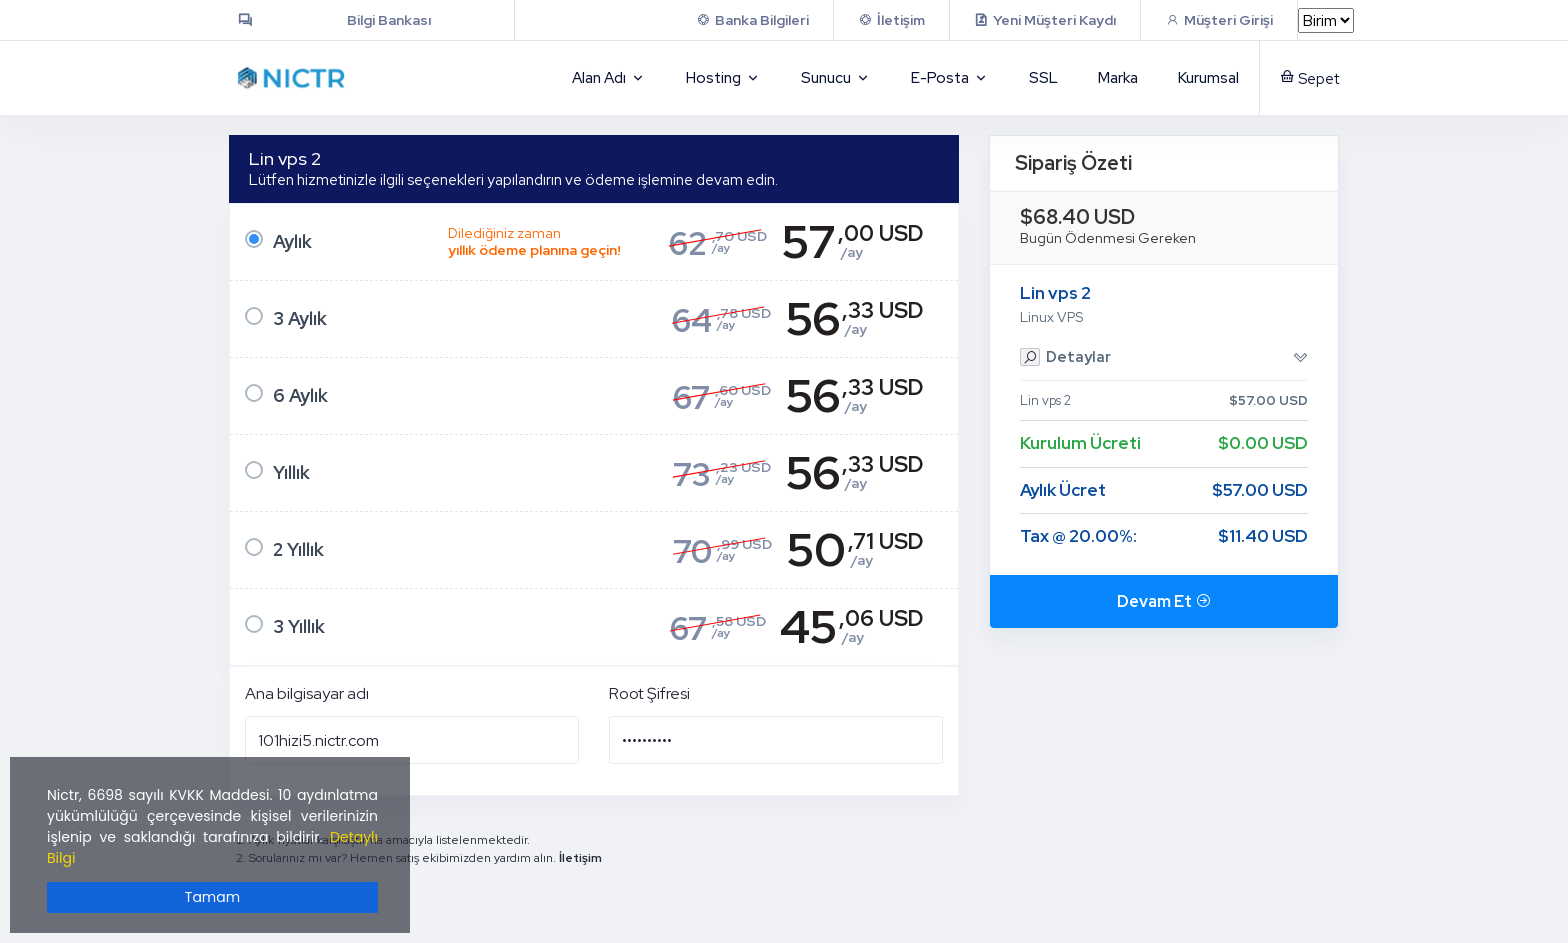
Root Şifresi (649, 693)
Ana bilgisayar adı (307, 693)
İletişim (580, 858)
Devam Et (1164, 601)
